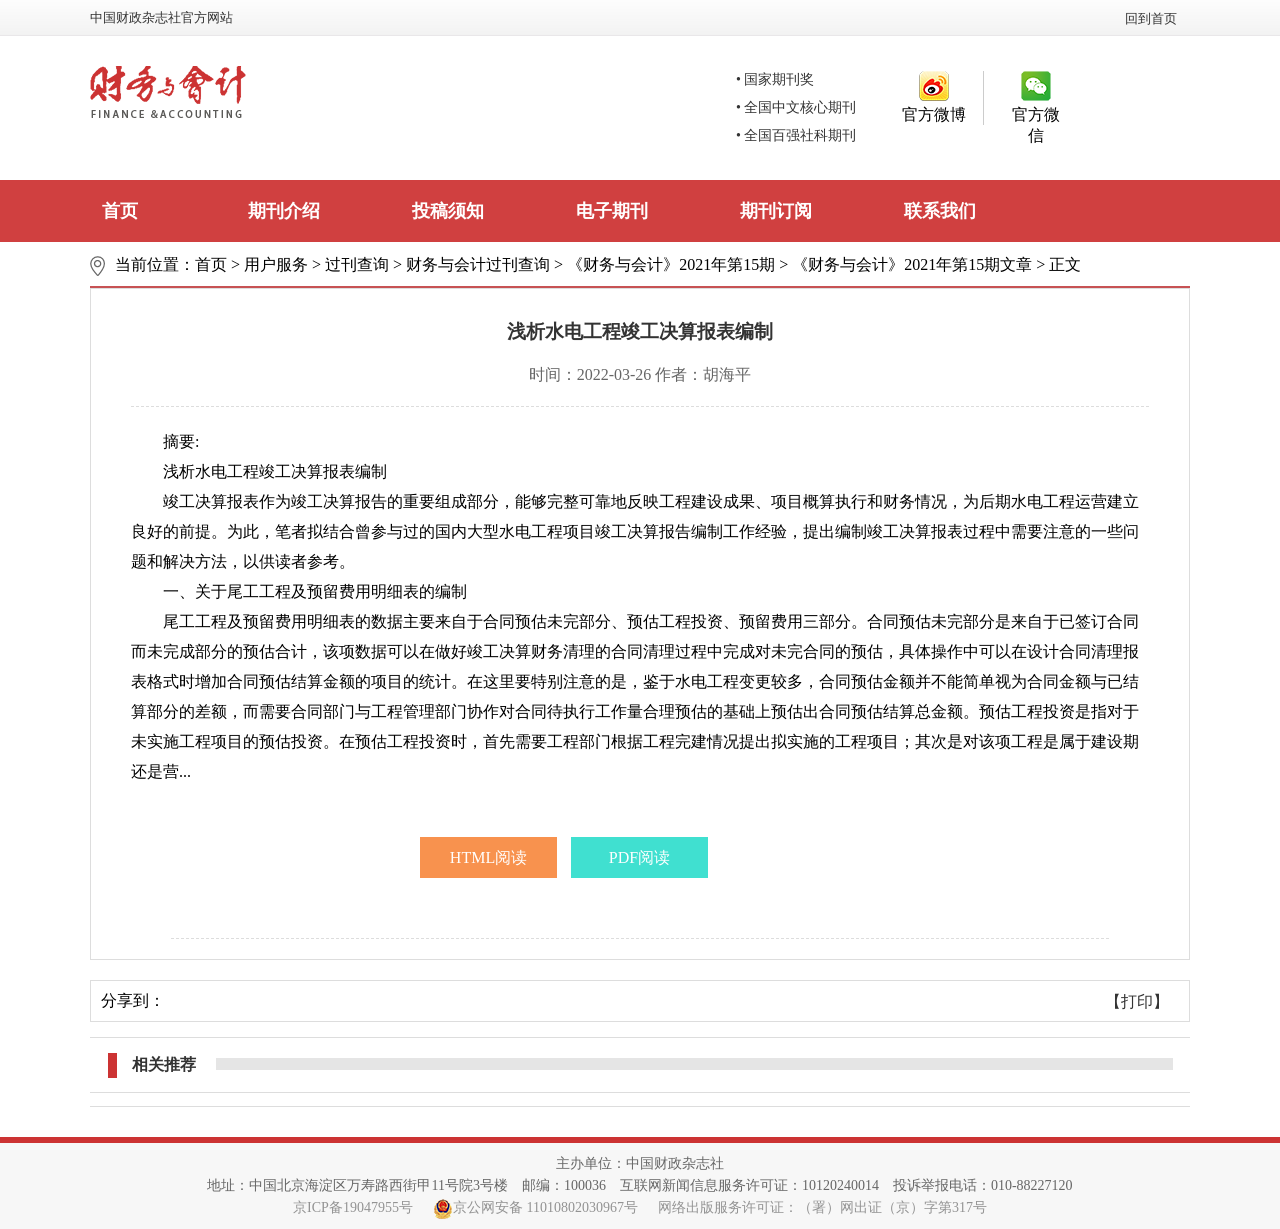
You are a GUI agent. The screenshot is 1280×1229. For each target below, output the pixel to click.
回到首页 (1151, 18)
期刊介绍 (284, 211)
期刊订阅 (776, 211)
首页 (120, 211)
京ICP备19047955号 (353, 1207)
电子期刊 (612, 211)
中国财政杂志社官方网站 (161, 17)
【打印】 (1137, 1001)
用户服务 (276, 264)
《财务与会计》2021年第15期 (671, 264)
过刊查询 (357, 264)
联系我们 (940, 211)
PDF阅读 (639, 857)
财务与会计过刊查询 (478, 264)
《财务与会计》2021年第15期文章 (912, 264)
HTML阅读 (488, 857)
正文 (1065, 264)
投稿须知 (448, 211)
